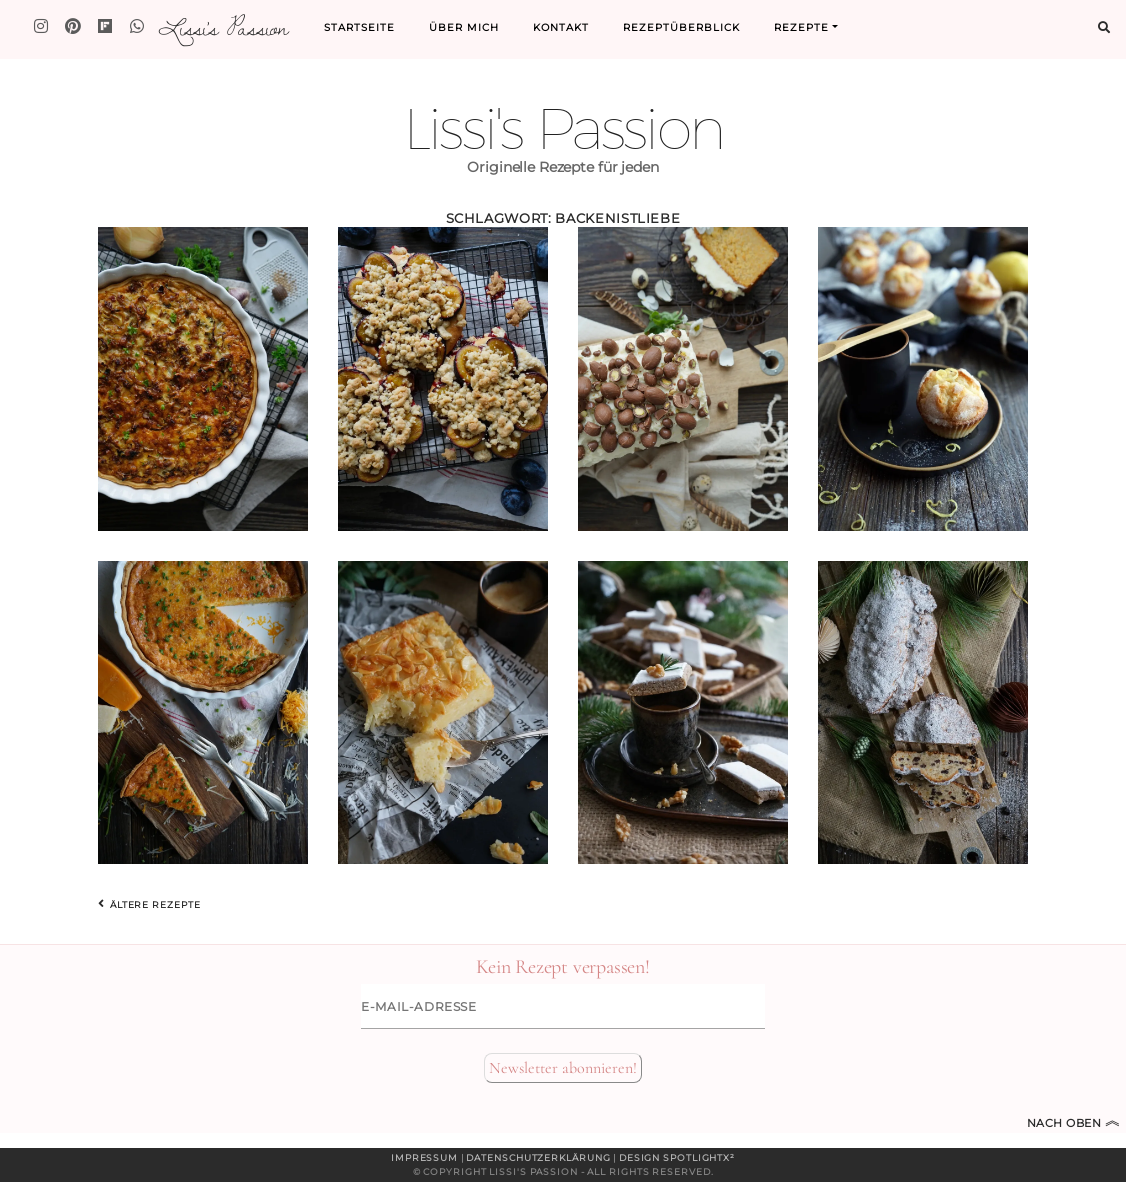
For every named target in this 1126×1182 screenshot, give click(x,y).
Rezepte (801, 27)
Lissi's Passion (222, 27)
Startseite (359, 27)
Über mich (464, 27)
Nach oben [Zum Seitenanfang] (1074, 1123)
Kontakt (561, 27)
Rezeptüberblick (681, 27)
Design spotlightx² (677, 1157)
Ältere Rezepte (149, 904)
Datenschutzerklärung (538, 1157)
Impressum (424, 1157)
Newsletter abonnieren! (563, 1068)
